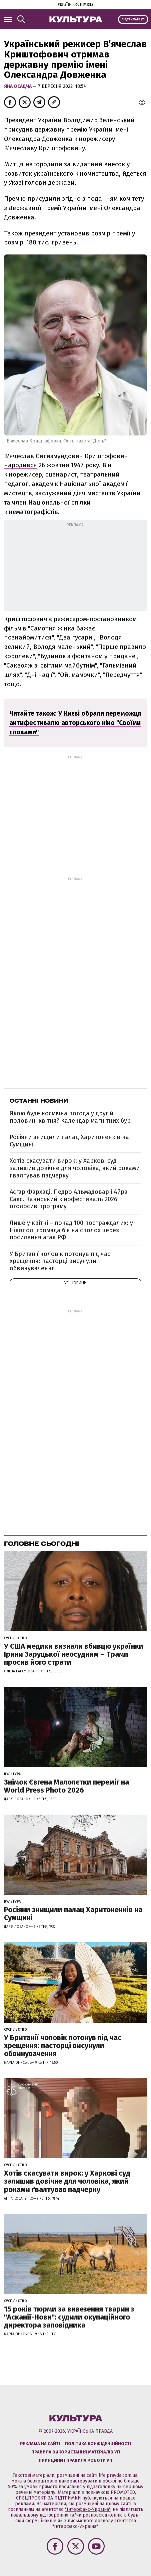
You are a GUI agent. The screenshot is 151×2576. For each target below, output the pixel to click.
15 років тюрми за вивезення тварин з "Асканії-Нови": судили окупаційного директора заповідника (69, 2317)
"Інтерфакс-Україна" (87, 2509)
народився (20, 465)
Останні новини (39, 1100)
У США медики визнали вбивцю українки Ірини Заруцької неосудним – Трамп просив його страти (73, 1654)
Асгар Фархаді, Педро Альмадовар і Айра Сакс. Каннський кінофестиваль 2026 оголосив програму (69, 1199)
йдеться (134, 173)
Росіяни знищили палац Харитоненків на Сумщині (69, 1140)
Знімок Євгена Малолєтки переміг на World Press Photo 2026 (66, 1786)
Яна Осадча (18, 86)
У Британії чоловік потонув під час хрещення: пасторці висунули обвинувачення (60, 1261)
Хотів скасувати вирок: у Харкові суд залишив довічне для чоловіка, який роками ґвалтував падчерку (75, 1168)
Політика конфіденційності (98, 2443)
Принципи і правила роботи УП (75, 2460)
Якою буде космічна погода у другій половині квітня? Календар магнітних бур (70, 1117)
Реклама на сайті (40, 2443)
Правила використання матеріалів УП (75, 2451)
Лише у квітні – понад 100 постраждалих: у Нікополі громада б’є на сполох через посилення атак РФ (71, 1230)
